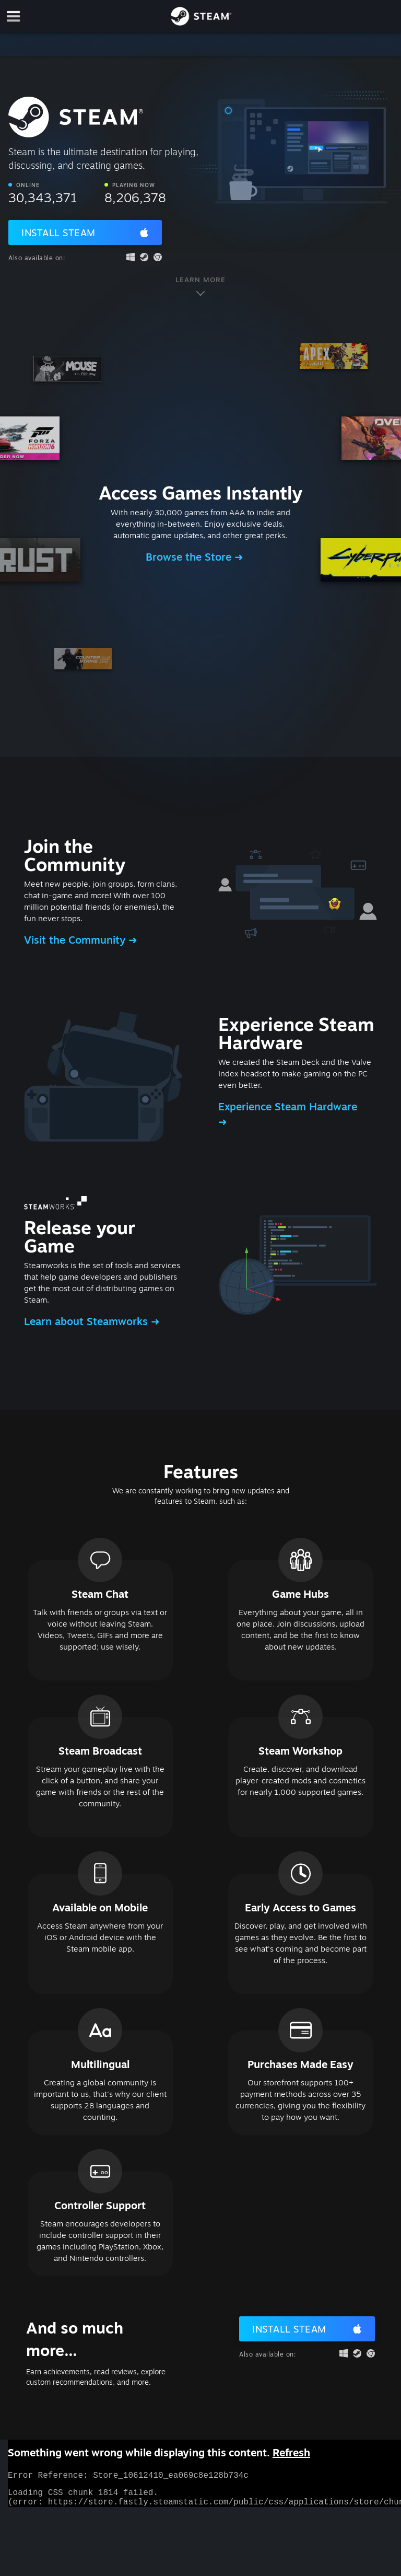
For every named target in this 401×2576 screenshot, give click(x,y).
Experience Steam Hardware (287, 1106)
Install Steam (58, 232)
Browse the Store (190, 556)
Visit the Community (76, 939)
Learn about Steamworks (87, 1321)
